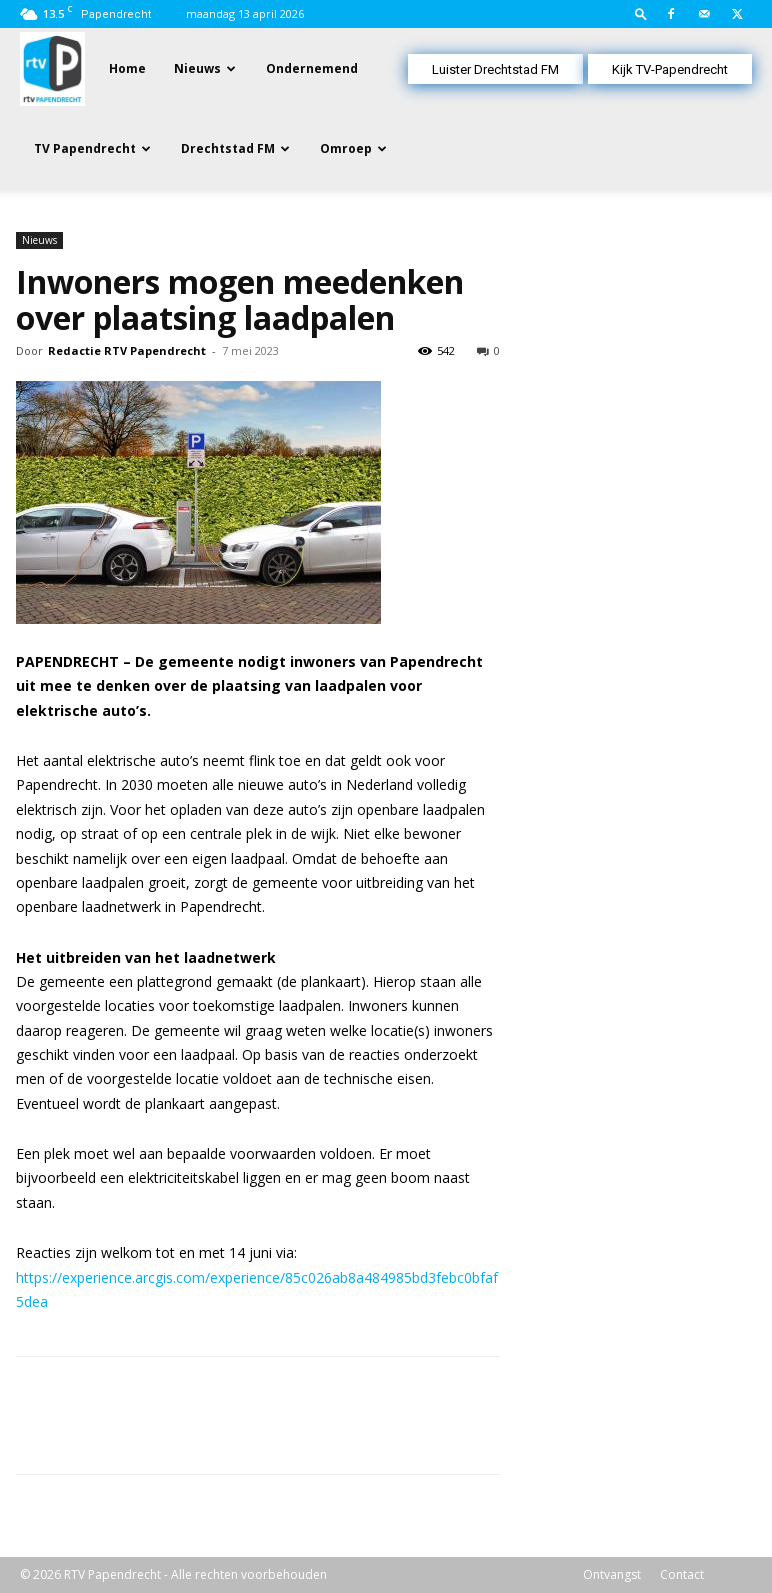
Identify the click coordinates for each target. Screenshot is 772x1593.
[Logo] (52, 67)
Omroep (346, 148)
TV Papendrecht (85, 148)
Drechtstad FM (228, 148)
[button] (641, 13)
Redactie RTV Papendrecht (127, 350)
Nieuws (197, 68)
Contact (682, 1574)
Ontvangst (612, 1574)
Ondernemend (312, 68)
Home (127, 68)
